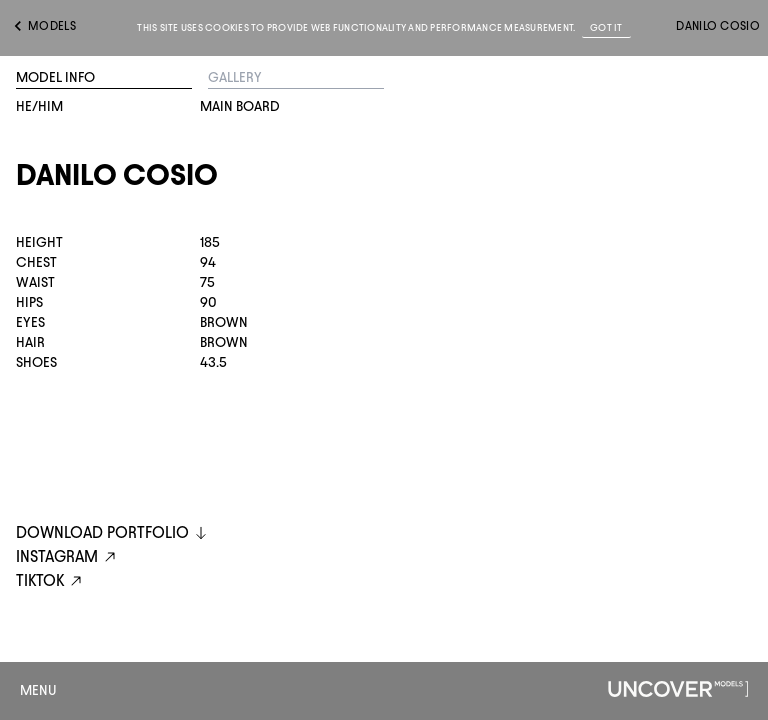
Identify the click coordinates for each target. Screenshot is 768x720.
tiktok (51, 581)
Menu (38, 690)
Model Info (55, 77)
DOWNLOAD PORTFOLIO (112, 532)
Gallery (235, 77)
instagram (68, 557)
